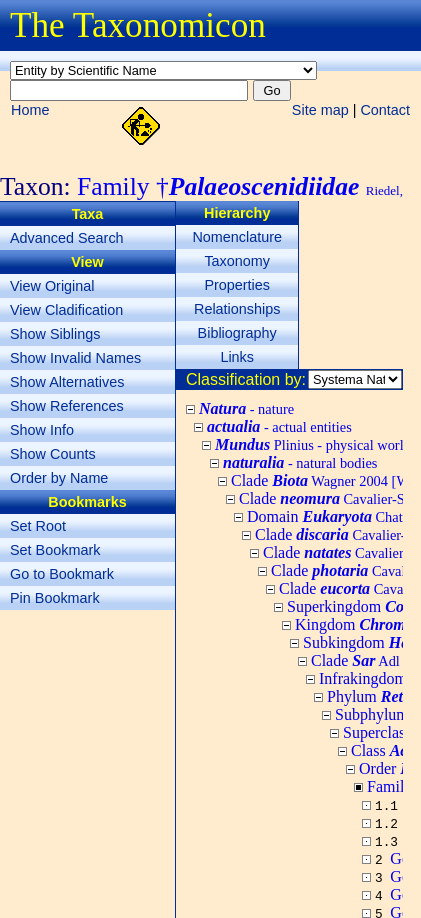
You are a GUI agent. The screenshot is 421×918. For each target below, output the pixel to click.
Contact (385, 110)
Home (30, 110)
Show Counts (53, 454)
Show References (67, 406)
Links (237, 357)
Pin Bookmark (55, 598)
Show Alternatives (67, 382)
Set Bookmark (55, 550)
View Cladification (66, 310)
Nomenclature (237, 237)
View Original (52, 286)
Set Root (38, 526)
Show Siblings (55, 334)
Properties (237, 285)
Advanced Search (67, 238)
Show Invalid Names (75, 358)
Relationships (237, 309)
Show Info (42, 430)
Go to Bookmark (62, 574)
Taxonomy (237, 261)
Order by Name (59, 478)
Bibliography (237, 333)
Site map (320, 110)
